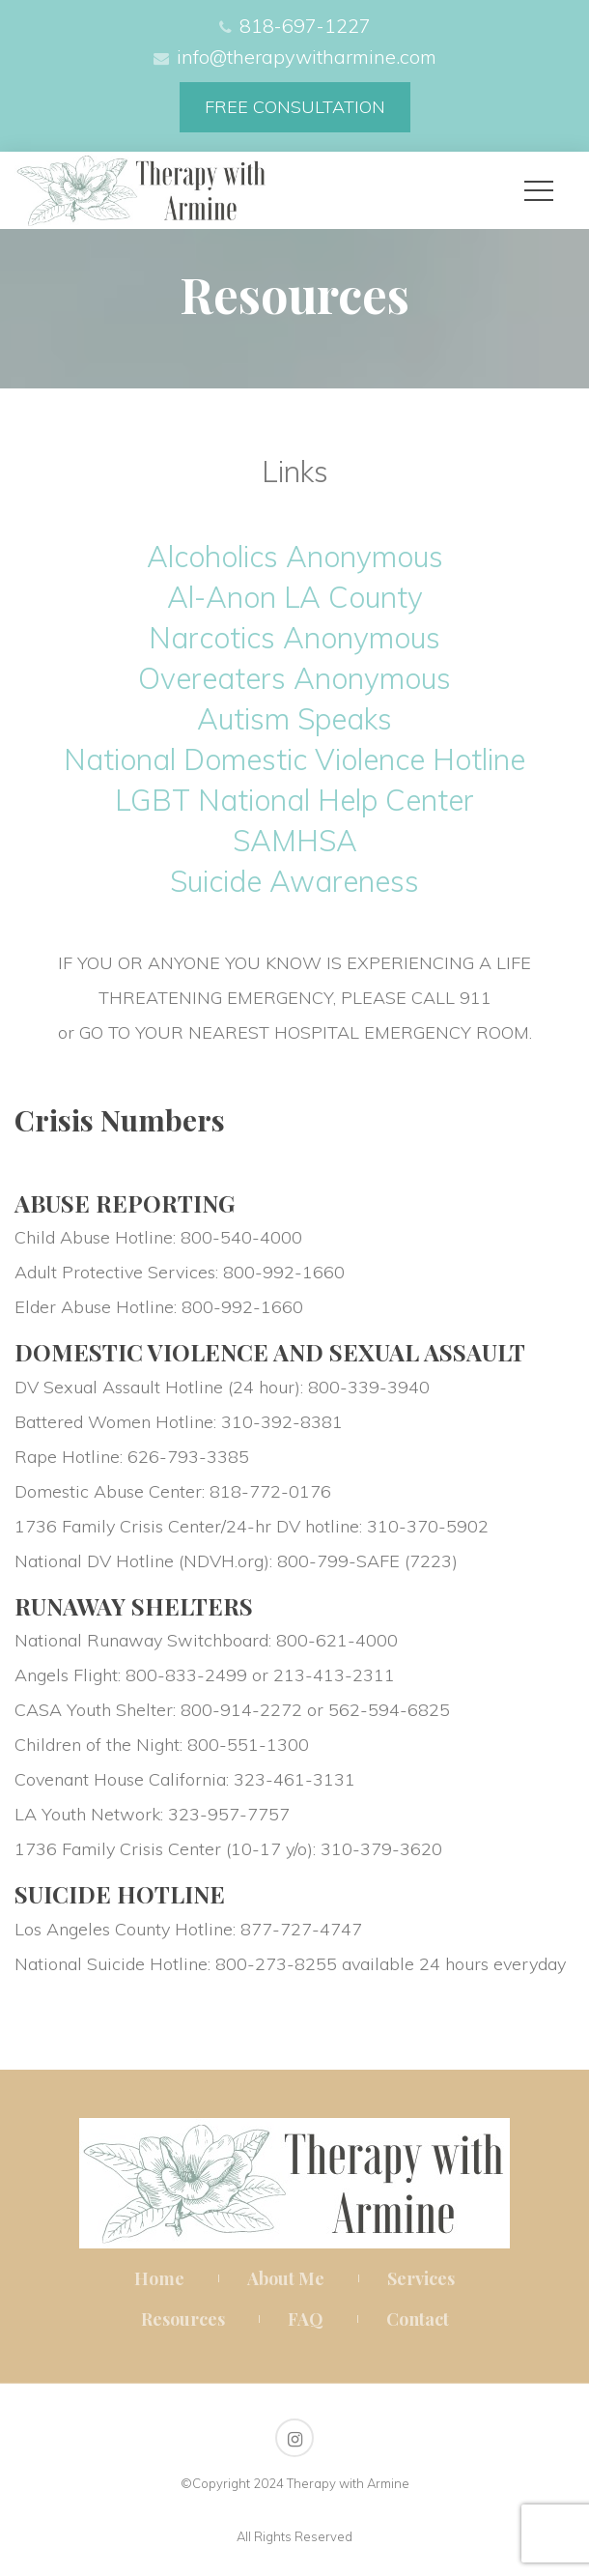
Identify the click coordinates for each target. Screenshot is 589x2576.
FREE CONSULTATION (295, 107)
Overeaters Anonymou (294, 678)
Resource (183, 2319)
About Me (285, 2278)
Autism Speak (294, 719)
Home (159, 2278)
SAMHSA (295, 840)
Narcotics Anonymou (294, 637)
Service (421, 2278)
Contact (417, 2319)
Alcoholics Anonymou (295, 556)
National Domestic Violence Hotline (294, 759)
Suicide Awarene (294, 881)
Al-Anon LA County (295, 597)
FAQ (305, 2319)
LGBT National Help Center (294, 800)
